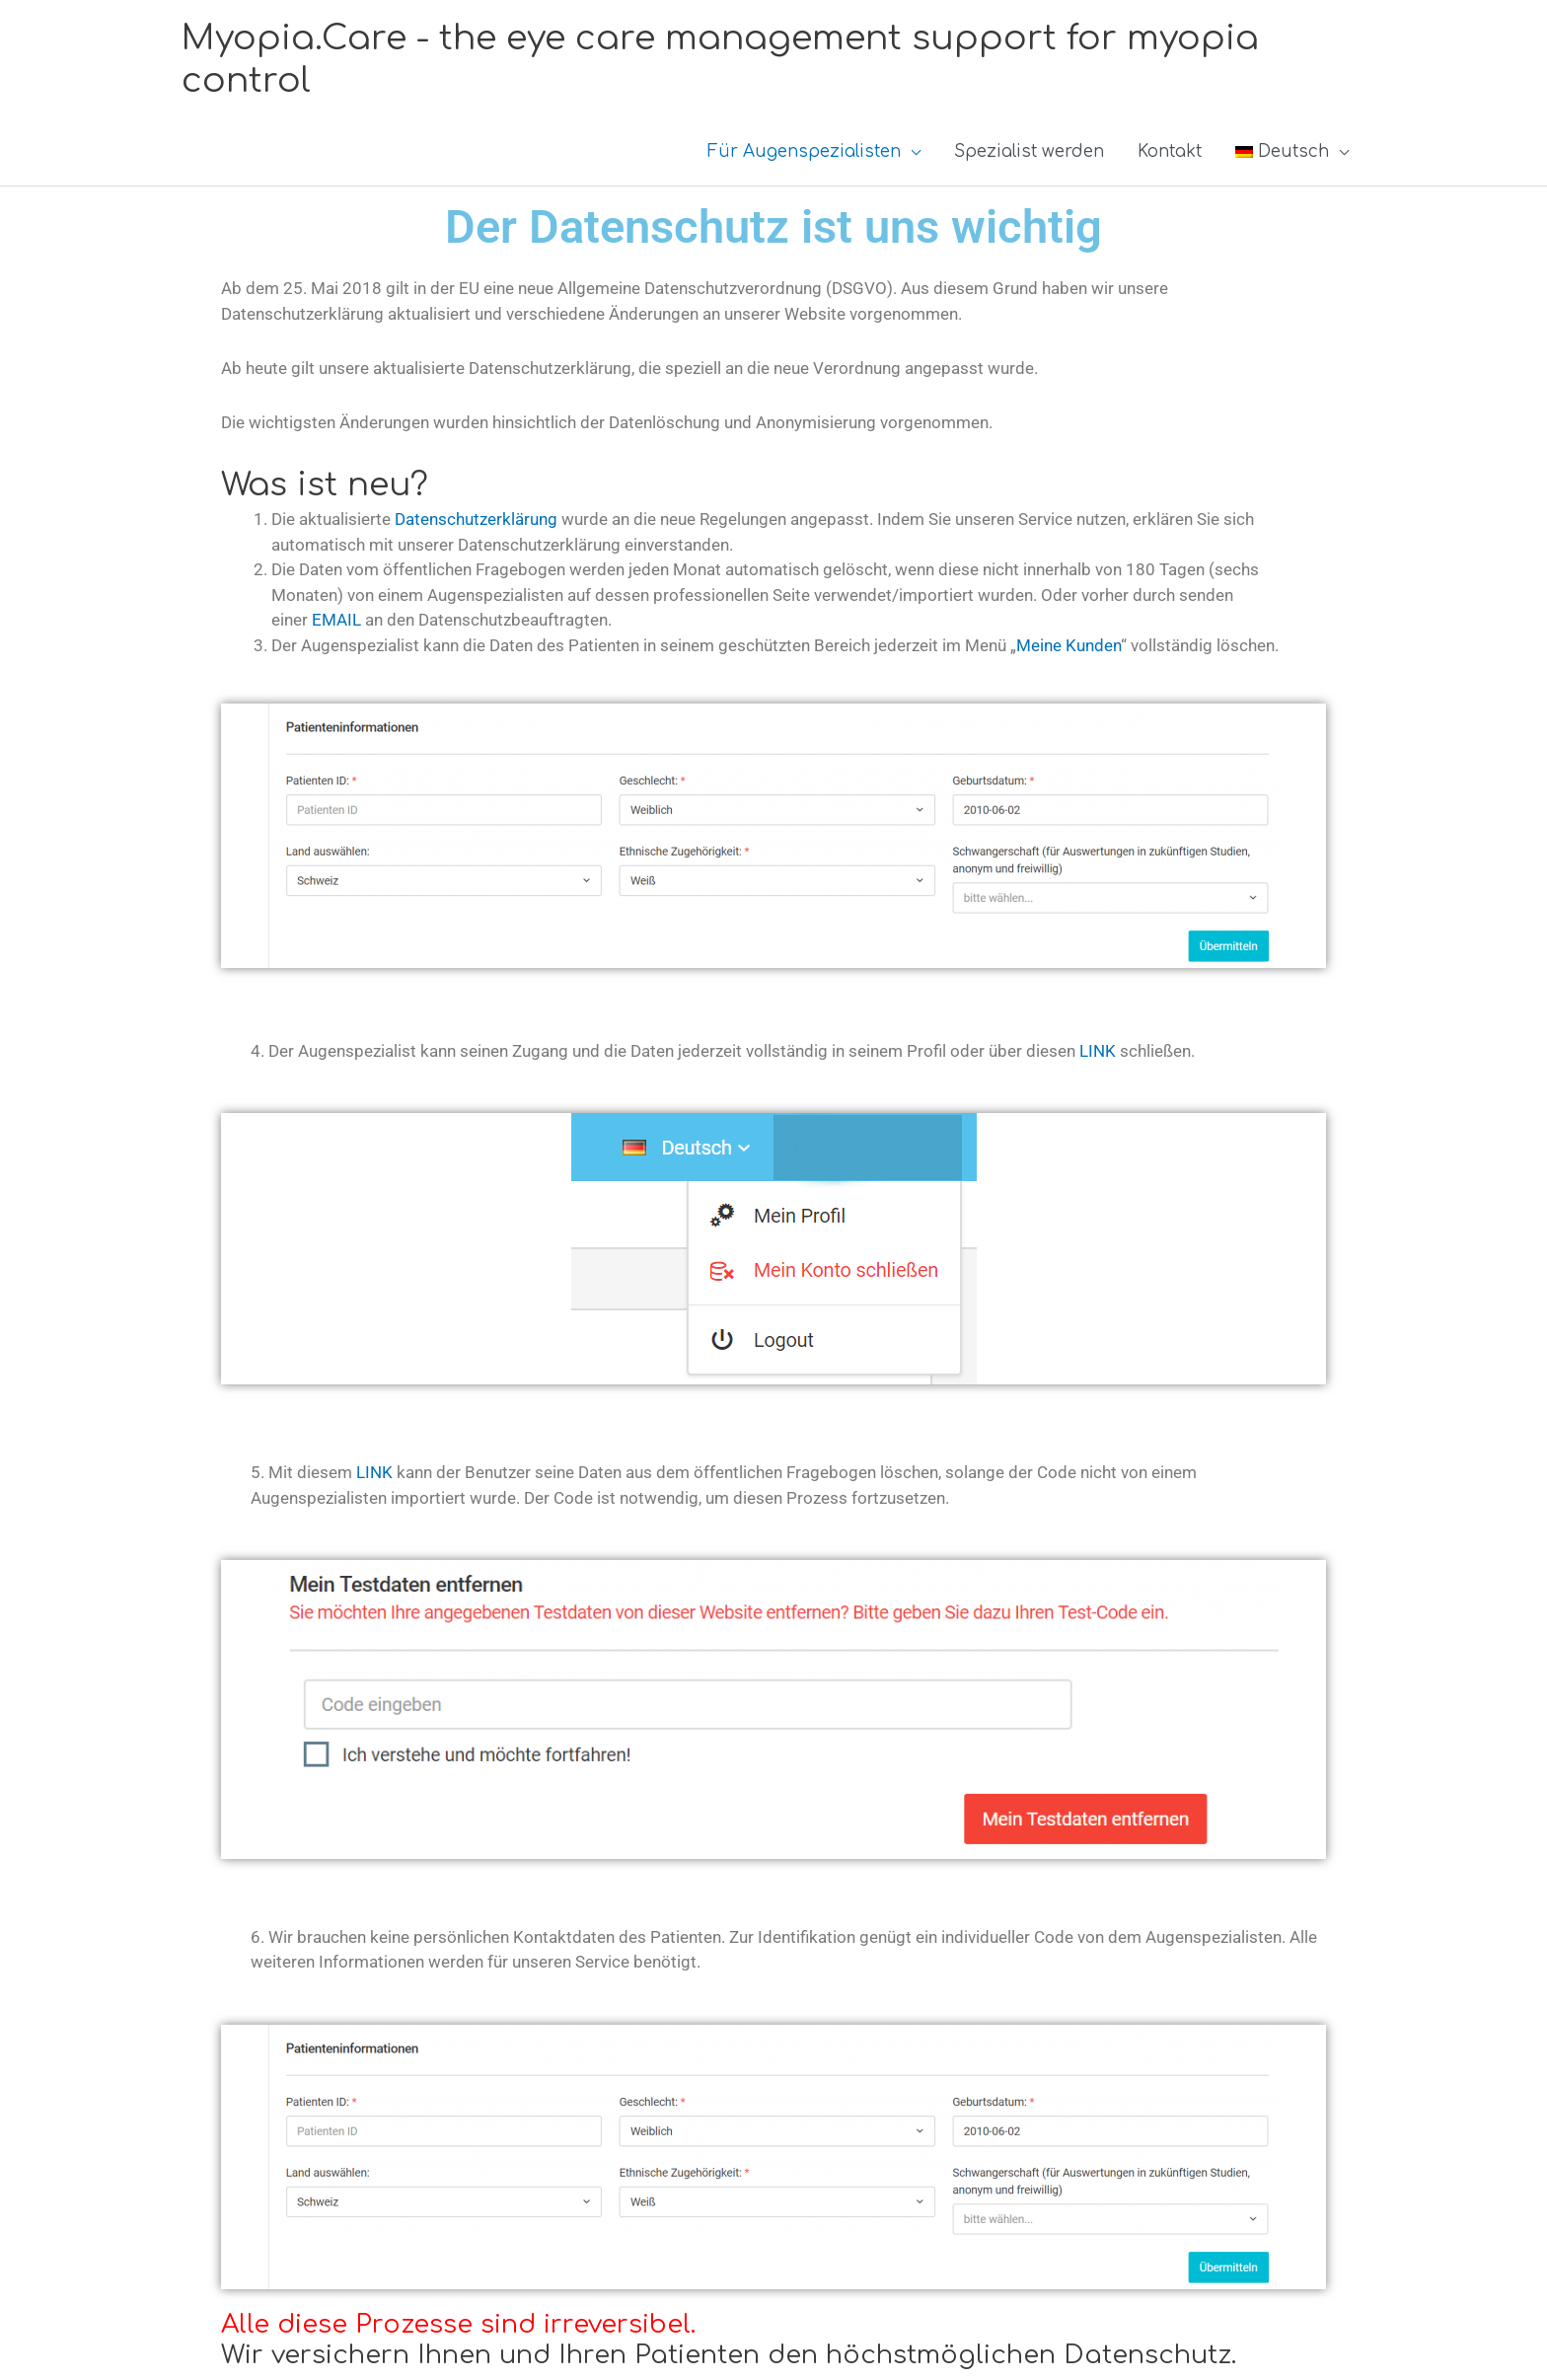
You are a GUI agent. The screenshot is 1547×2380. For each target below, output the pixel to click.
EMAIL (336, 620)
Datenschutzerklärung (476, 519)
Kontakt (1170, 151)
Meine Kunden (1068, 645)
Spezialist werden (1029, 151)
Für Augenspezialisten (804, 151)
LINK (1097, 1051)
